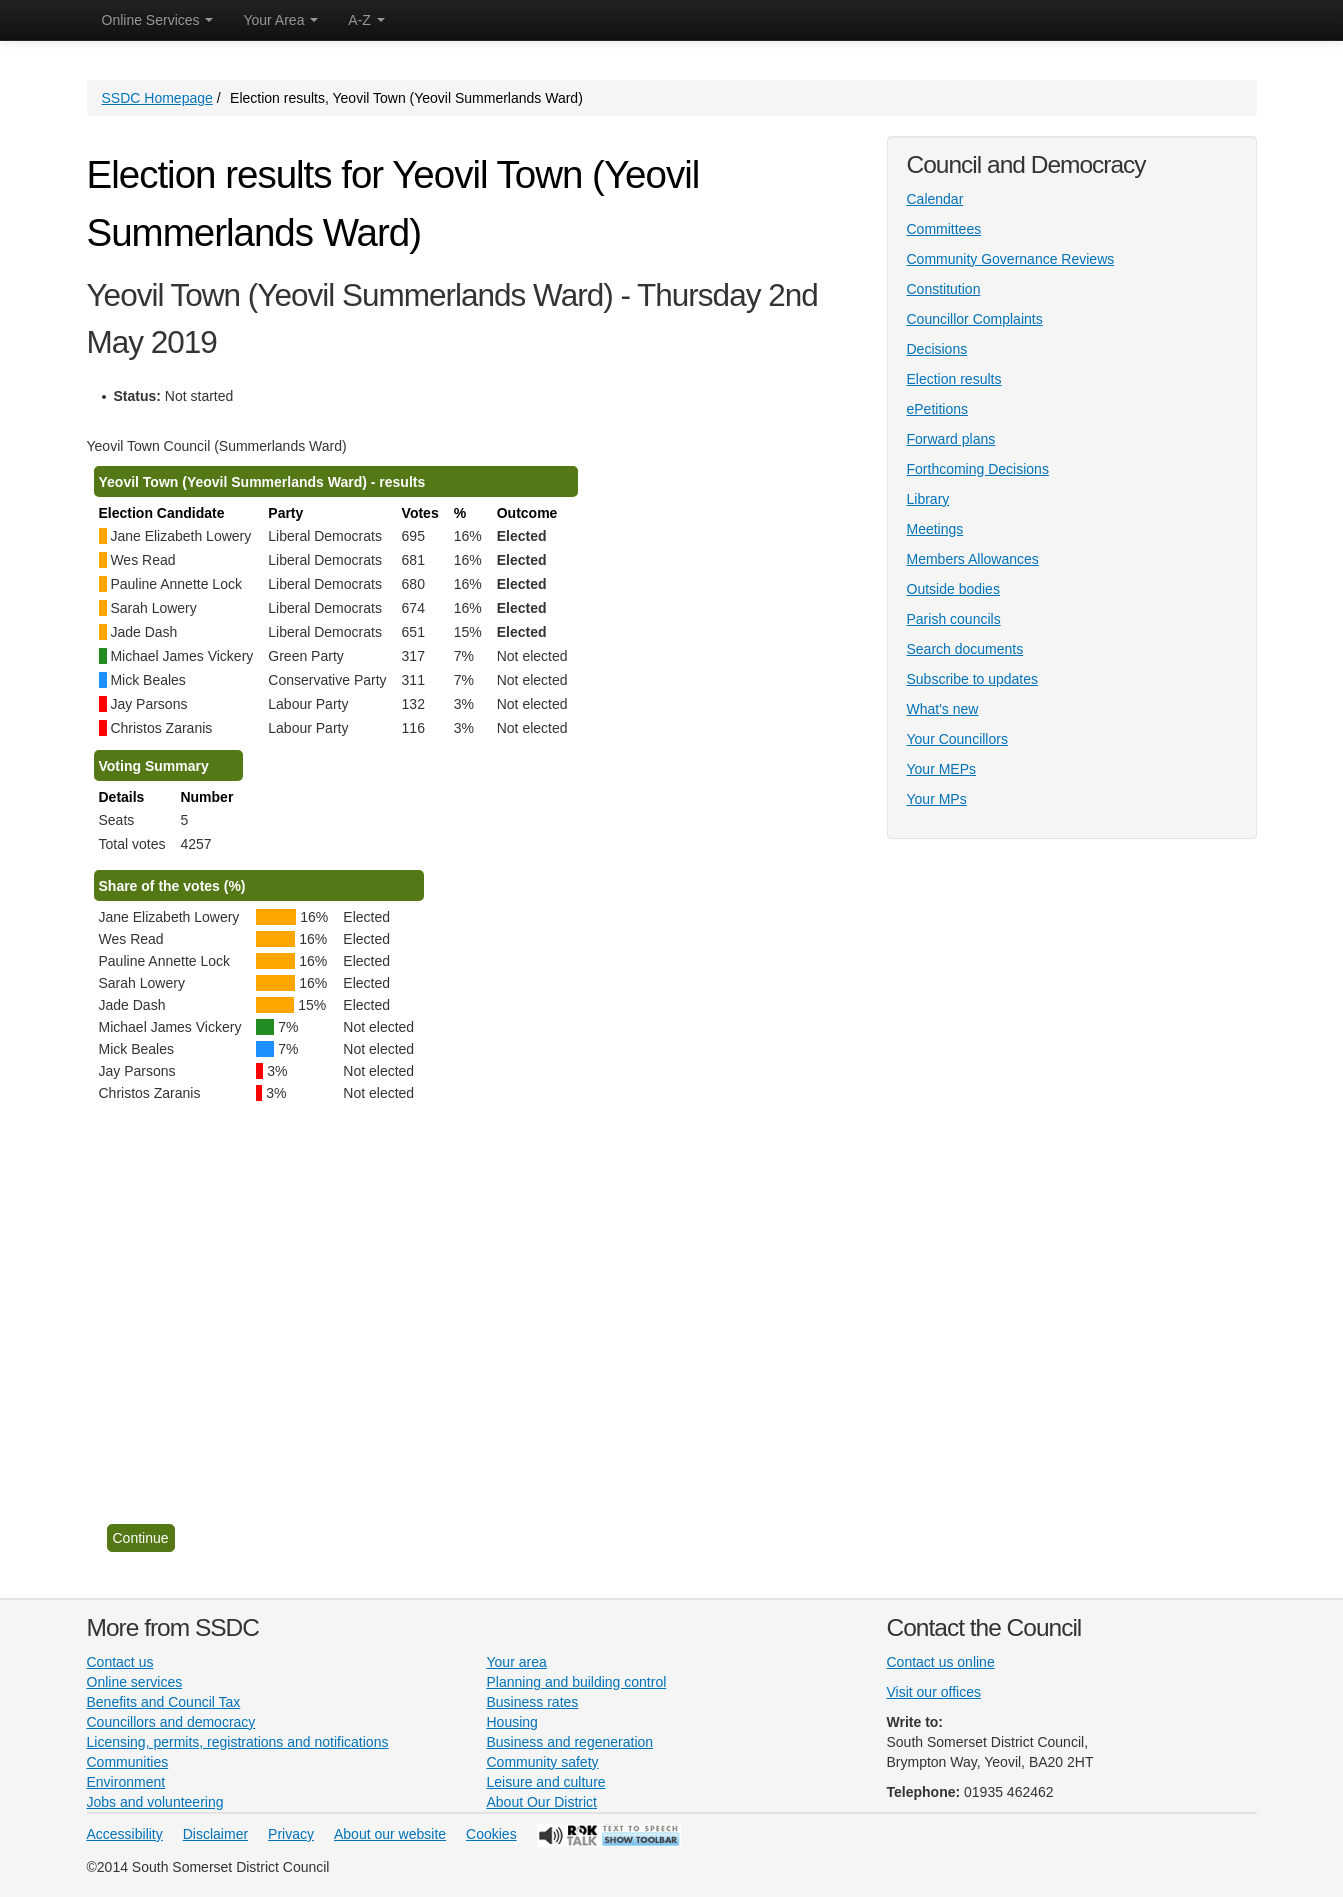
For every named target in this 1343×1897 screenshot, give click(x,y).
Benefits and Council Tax (164, 1702)
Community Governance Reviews (1011, 259)
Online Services (158, 20)
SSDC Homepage (157, 98)
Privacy (291, 1834)
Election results (954, 379)
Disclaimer (215, 1834)
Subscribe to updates (973, 679)
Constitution (944, 289)
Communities (128, 1762)
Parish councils (954, 619)
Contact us (120, 1662)
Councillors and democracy (171, 1722)
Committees (944, 229)
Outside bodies (953, 589)
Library (928, 499)
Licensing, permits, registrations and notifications (238, 1742)
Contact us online (941, 1662)
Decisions (937, 349)
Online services (135, 1682)
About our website (390, 1834)
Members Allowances (973, 559)
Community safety (543, 1762)
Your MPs (937, 799)
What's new (943, 709)
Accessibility (125, 1834)
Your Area (280, 20)
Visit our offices (934, 1692)
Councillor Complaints (975, 319)
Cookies (491, 1834)
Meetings (935, 529)
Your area (517, 1662)
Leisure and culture (546, 1782)
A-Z (366, 20)
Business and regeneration (570, 1742)
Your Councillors (957, 739)
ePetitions (937, 409)
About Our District (542, 1802)
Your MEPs (942, 769)
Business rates (533, 1702)
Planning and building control (577, 1682)
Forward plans (951, 439)
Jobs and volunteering (155, 1802)
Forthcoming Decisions (978, 469)
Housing (512, 1722)
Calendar (935, 199)
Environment (126, 1782)
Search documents (965, 649)
